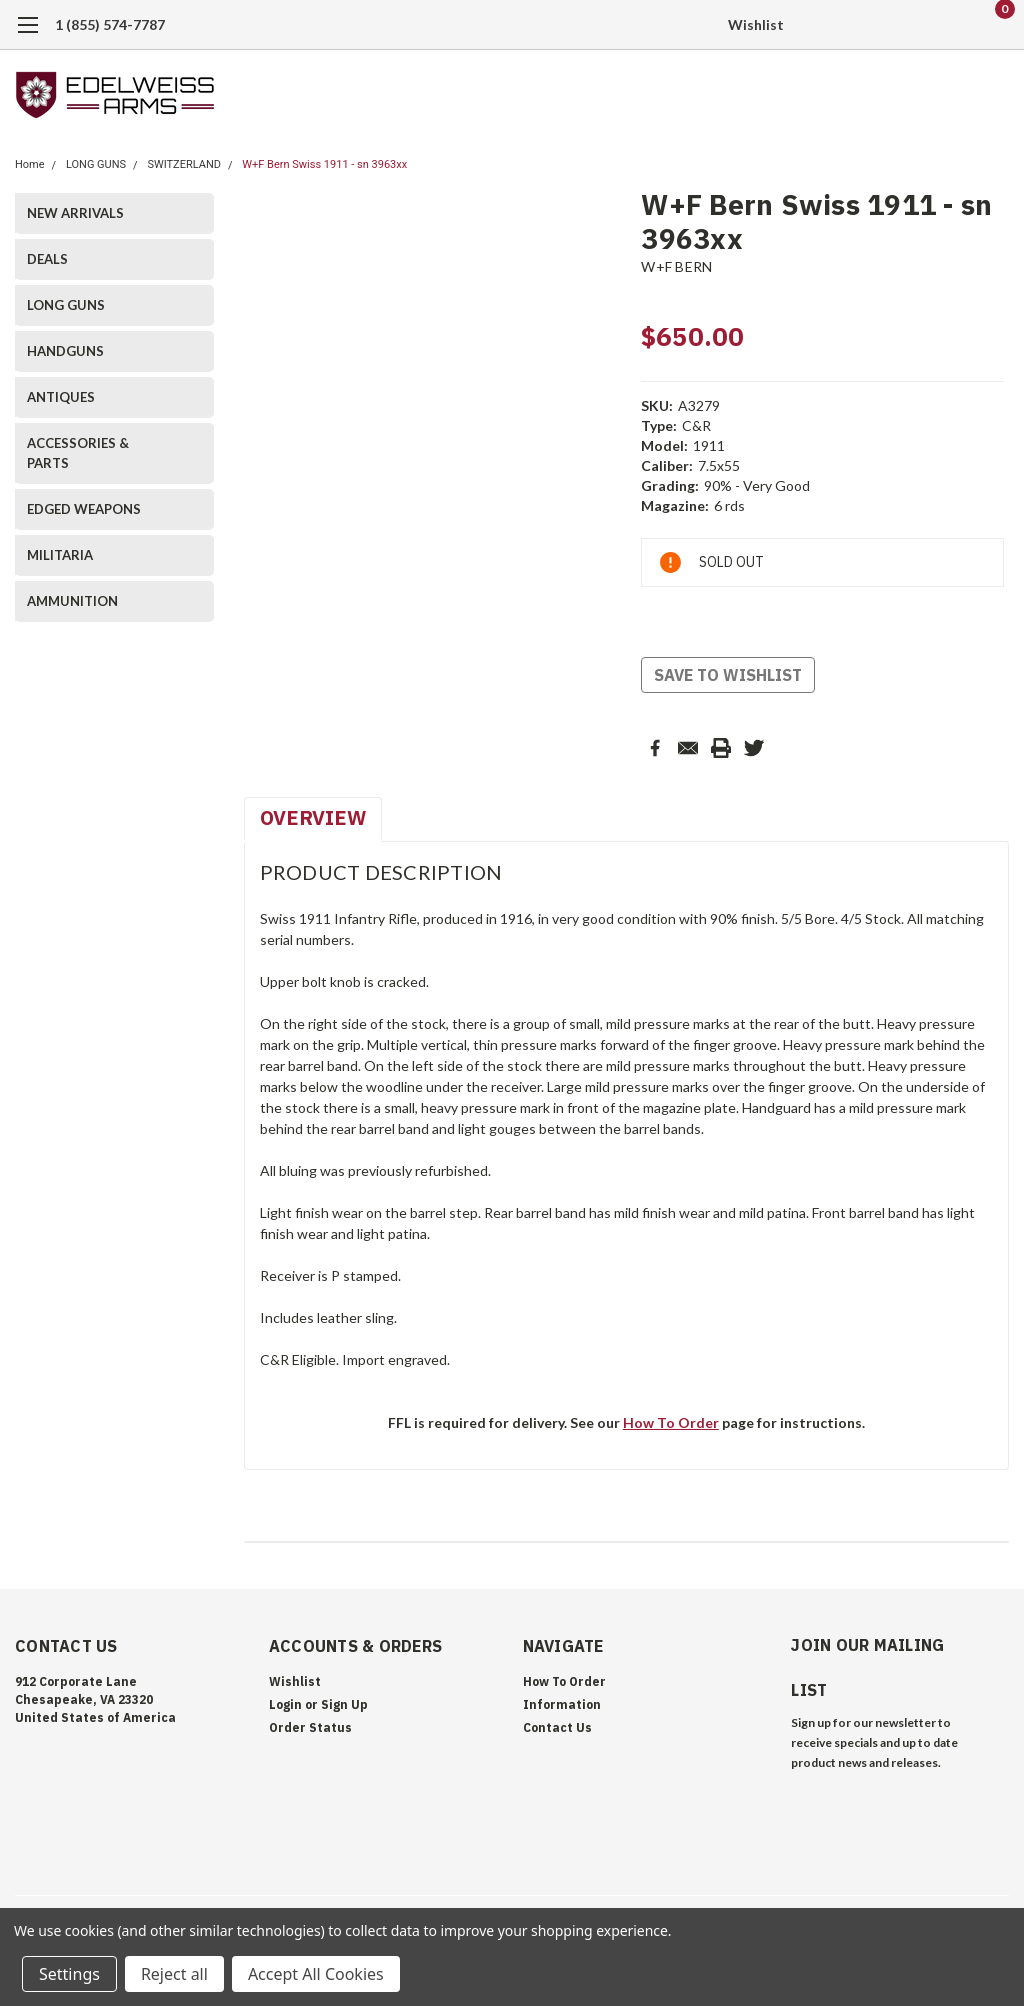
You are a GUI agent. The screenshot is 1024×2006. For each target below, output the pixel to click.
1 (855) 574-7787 (110, 24)
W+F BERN (676, 266)
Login (285, 1704)
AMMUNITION (72, 601)
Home (30, 164)
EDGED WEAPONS (84, 509)
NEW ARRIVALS (75, 213)
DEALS (47, 259)
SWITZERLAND (184, 164)
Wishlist (756, 24)
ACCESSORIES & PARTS (78, 453)
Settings (69, 1974)
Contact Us (557, 1727)
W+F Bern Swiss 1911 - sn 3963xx (324, 164)
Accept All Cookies (316, 1974)
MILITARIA (60, 555)
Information (562, 1704)
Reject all (174, 1974)
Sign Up (344, 1704)
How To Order (671, 1422)
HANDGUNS (65, 351)
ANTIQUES (61, 397)
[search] (891, 25)
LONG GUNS (96, 164)
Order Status (310, 1727)
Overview (313, 817)
